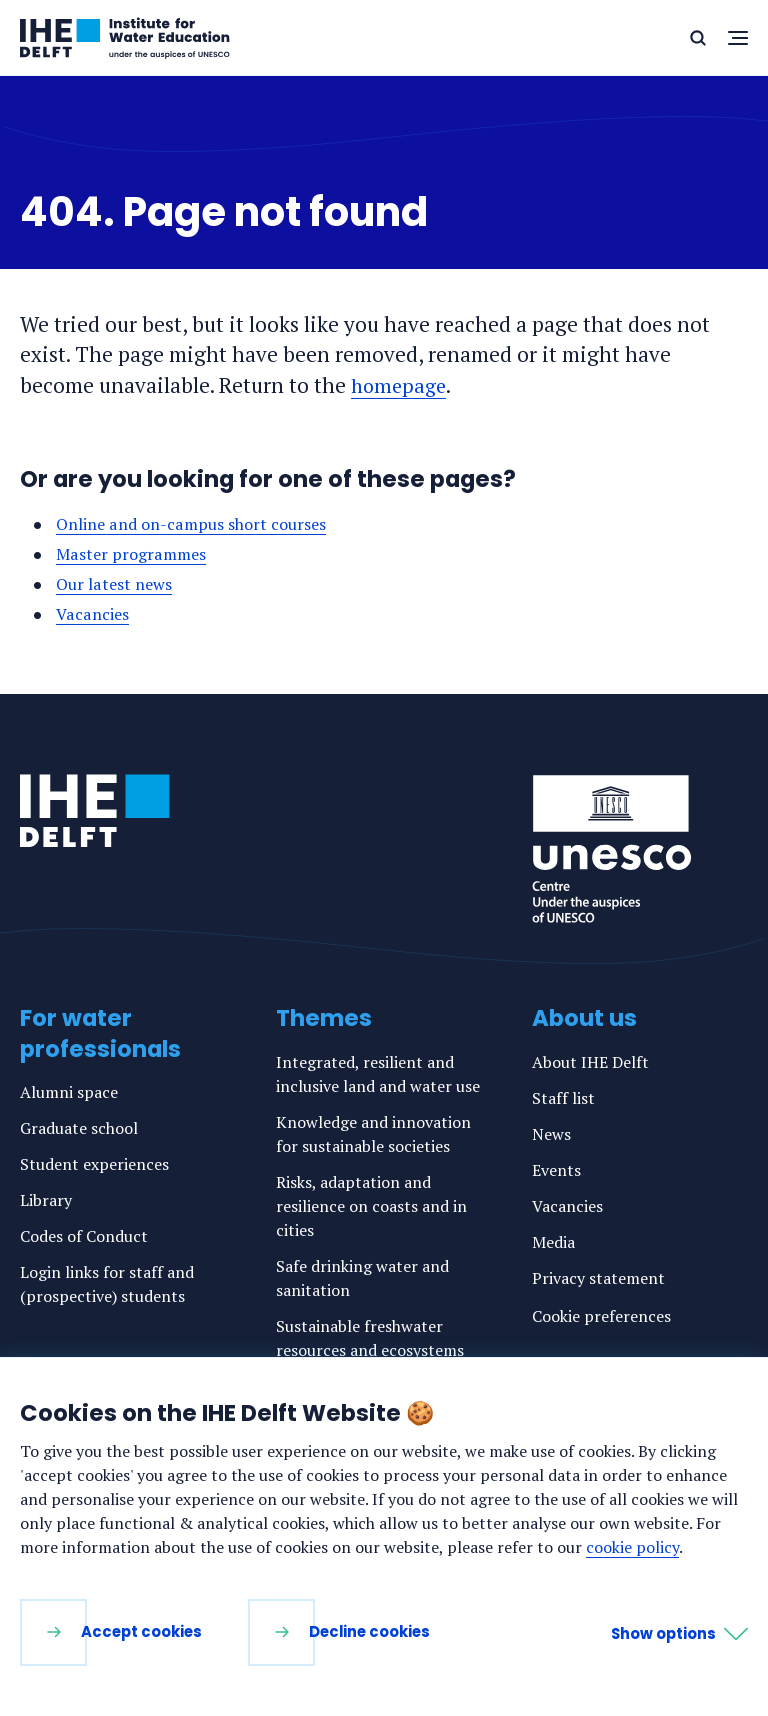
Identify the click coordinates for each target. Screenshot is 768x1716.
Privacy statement (598, 1278)
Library (46, 1200)
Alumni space (69, 1092)
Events (556, 1170)
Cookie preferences (601, 1316)
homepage (401, 385)
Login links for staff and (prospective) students (107, 1284)
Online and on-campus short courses (196, 524)
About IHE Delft (590, 1062)
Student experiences (94, 1164)
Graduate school (79, 1128)
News (551, 1134)
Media (553, 1242)
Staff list (563, 1098)
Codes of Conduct (84, 1236)
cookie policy (632, 1547)
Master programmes (134, 554)
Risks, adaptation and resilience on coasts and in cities (371, 1206)
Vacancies (93, 614)
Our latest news (116, 584)
